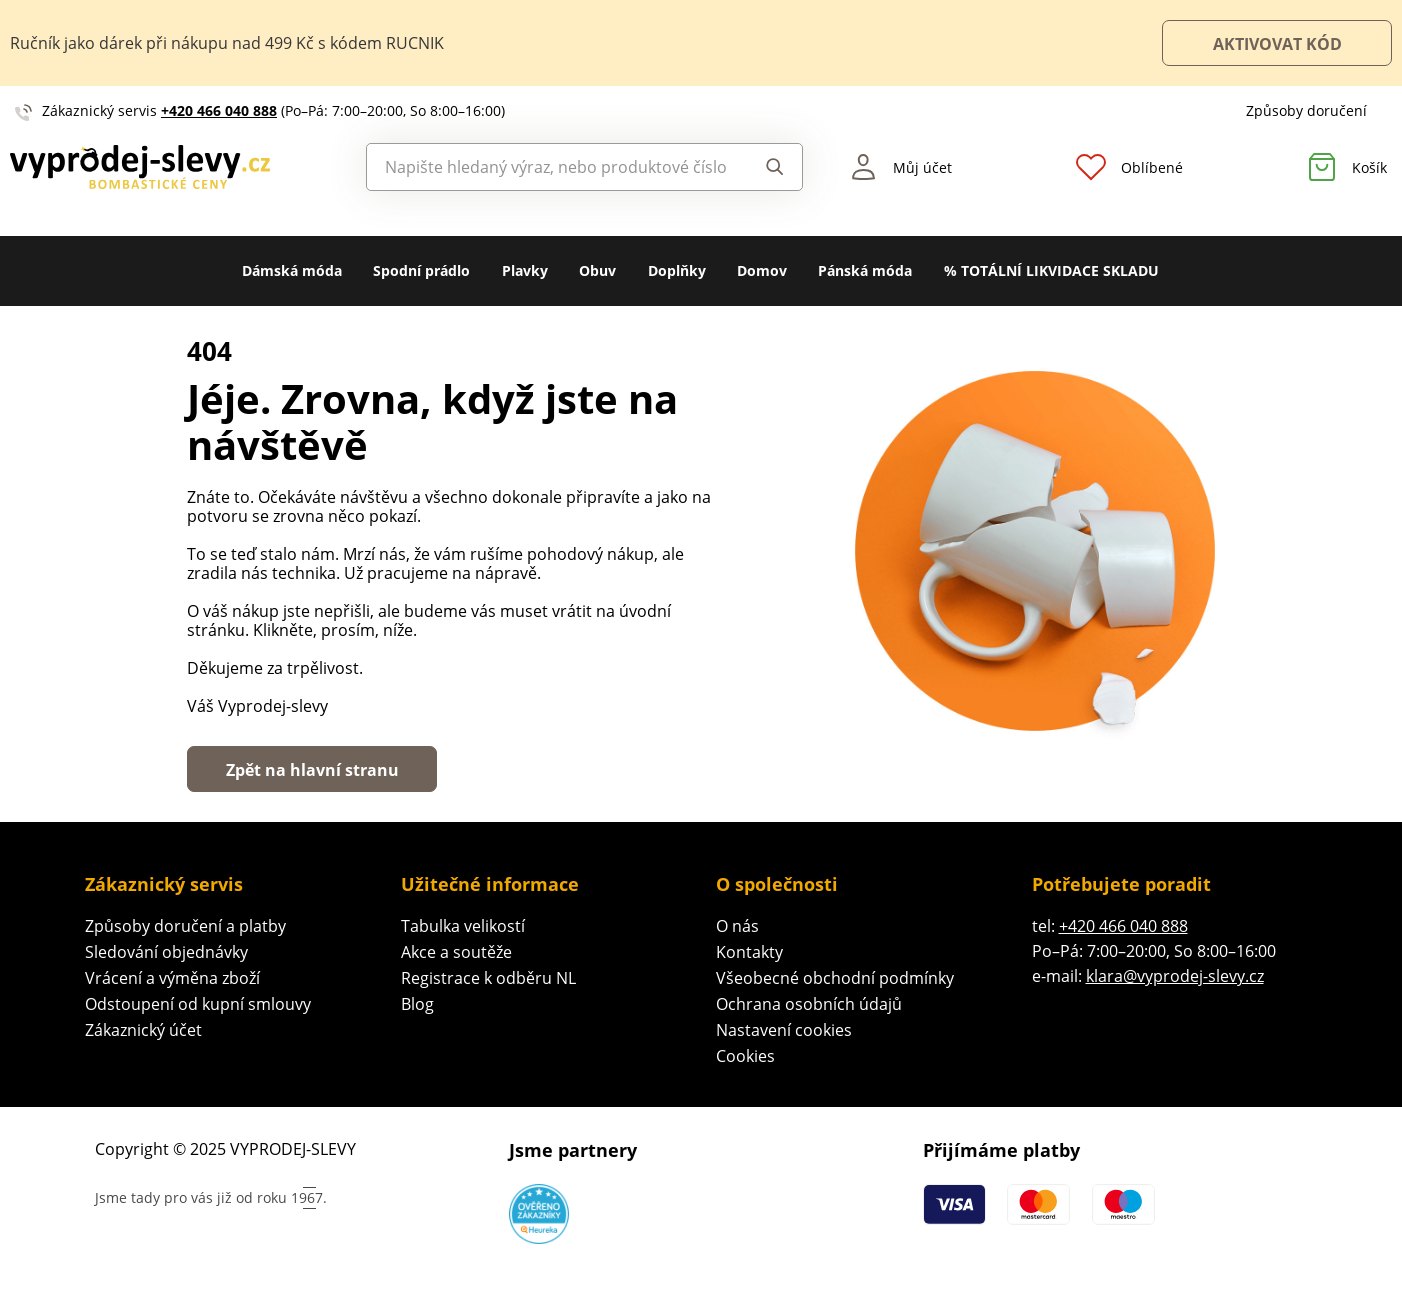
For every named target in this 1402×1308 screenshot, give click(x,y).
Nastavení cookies (784, 1030)
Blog (417, 1004)
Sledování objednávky (166, 952)
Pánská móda (865, 270)
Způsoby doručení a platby (185, 926)
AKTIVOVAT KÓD (1277, 44)
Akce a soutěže (456, 952)
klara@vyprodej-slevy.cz (1175, 976)
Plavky (525, 270)
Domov (762, 270)
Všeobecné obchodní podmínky (835, 978)
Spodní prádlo (421, 270)
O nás (737, 926)
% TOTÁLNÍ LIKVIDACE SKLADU (1051, 270)
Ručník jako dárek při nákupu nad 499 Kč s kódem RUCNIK (227, 43)
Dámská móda (292, 270)
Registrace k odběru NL (488, 978)
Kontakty (749, 952)
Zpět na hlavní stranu (312, 770)
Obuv (597, 270)
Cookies (745, 1056)
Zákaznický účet (143, 1030)
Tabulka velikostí (463, 926)
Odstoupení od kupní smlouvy (198, 1004)
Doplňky (677, 270)
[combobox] (552, 167)
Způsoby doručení (1306, 110)
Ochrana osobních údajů (809, 1004)
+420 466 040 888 (219, 110)
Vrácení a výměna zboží (172, 978)
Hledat (775, 167)
